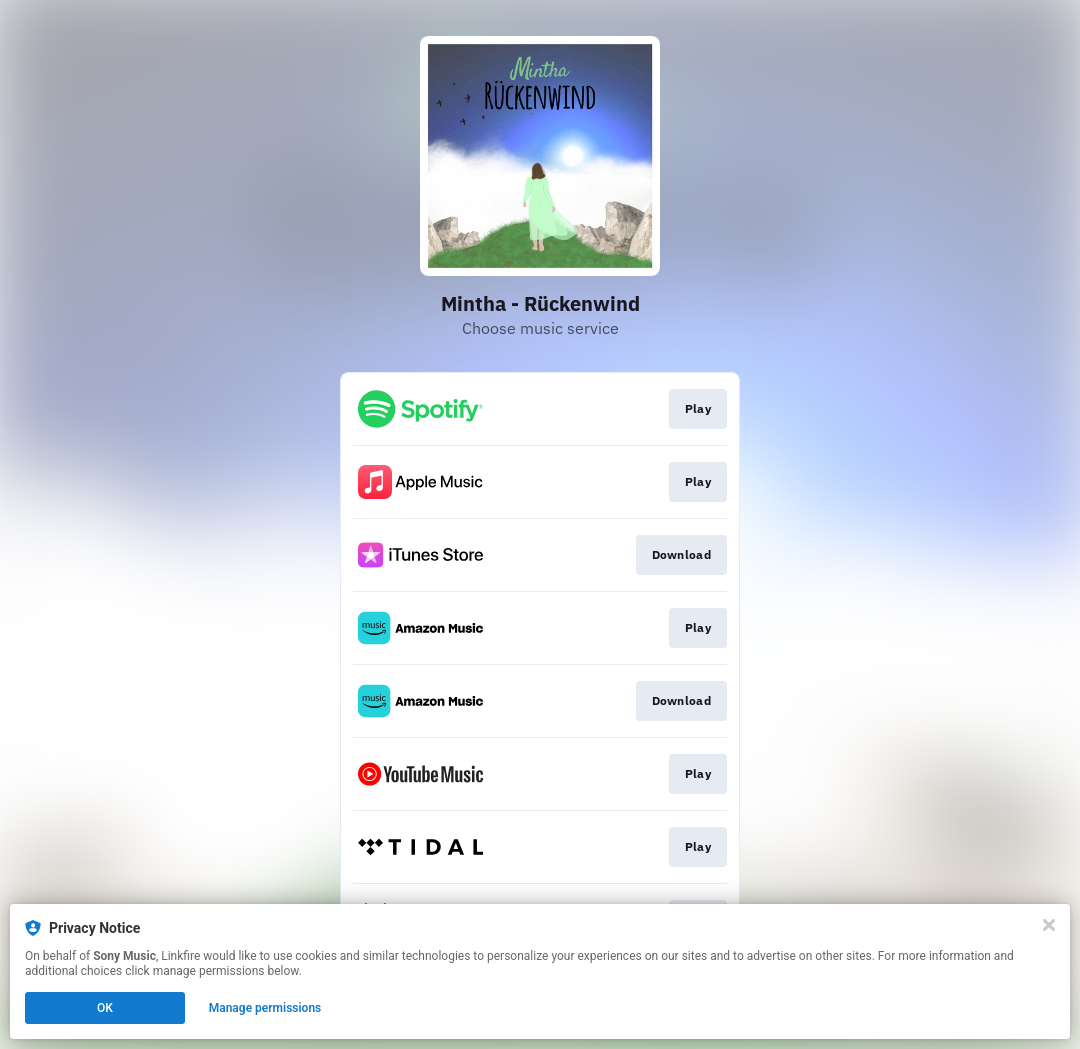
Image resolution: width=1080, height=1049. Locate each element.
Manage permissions (265, 1008)
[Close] (1049, 925)
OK (105, 1008)
